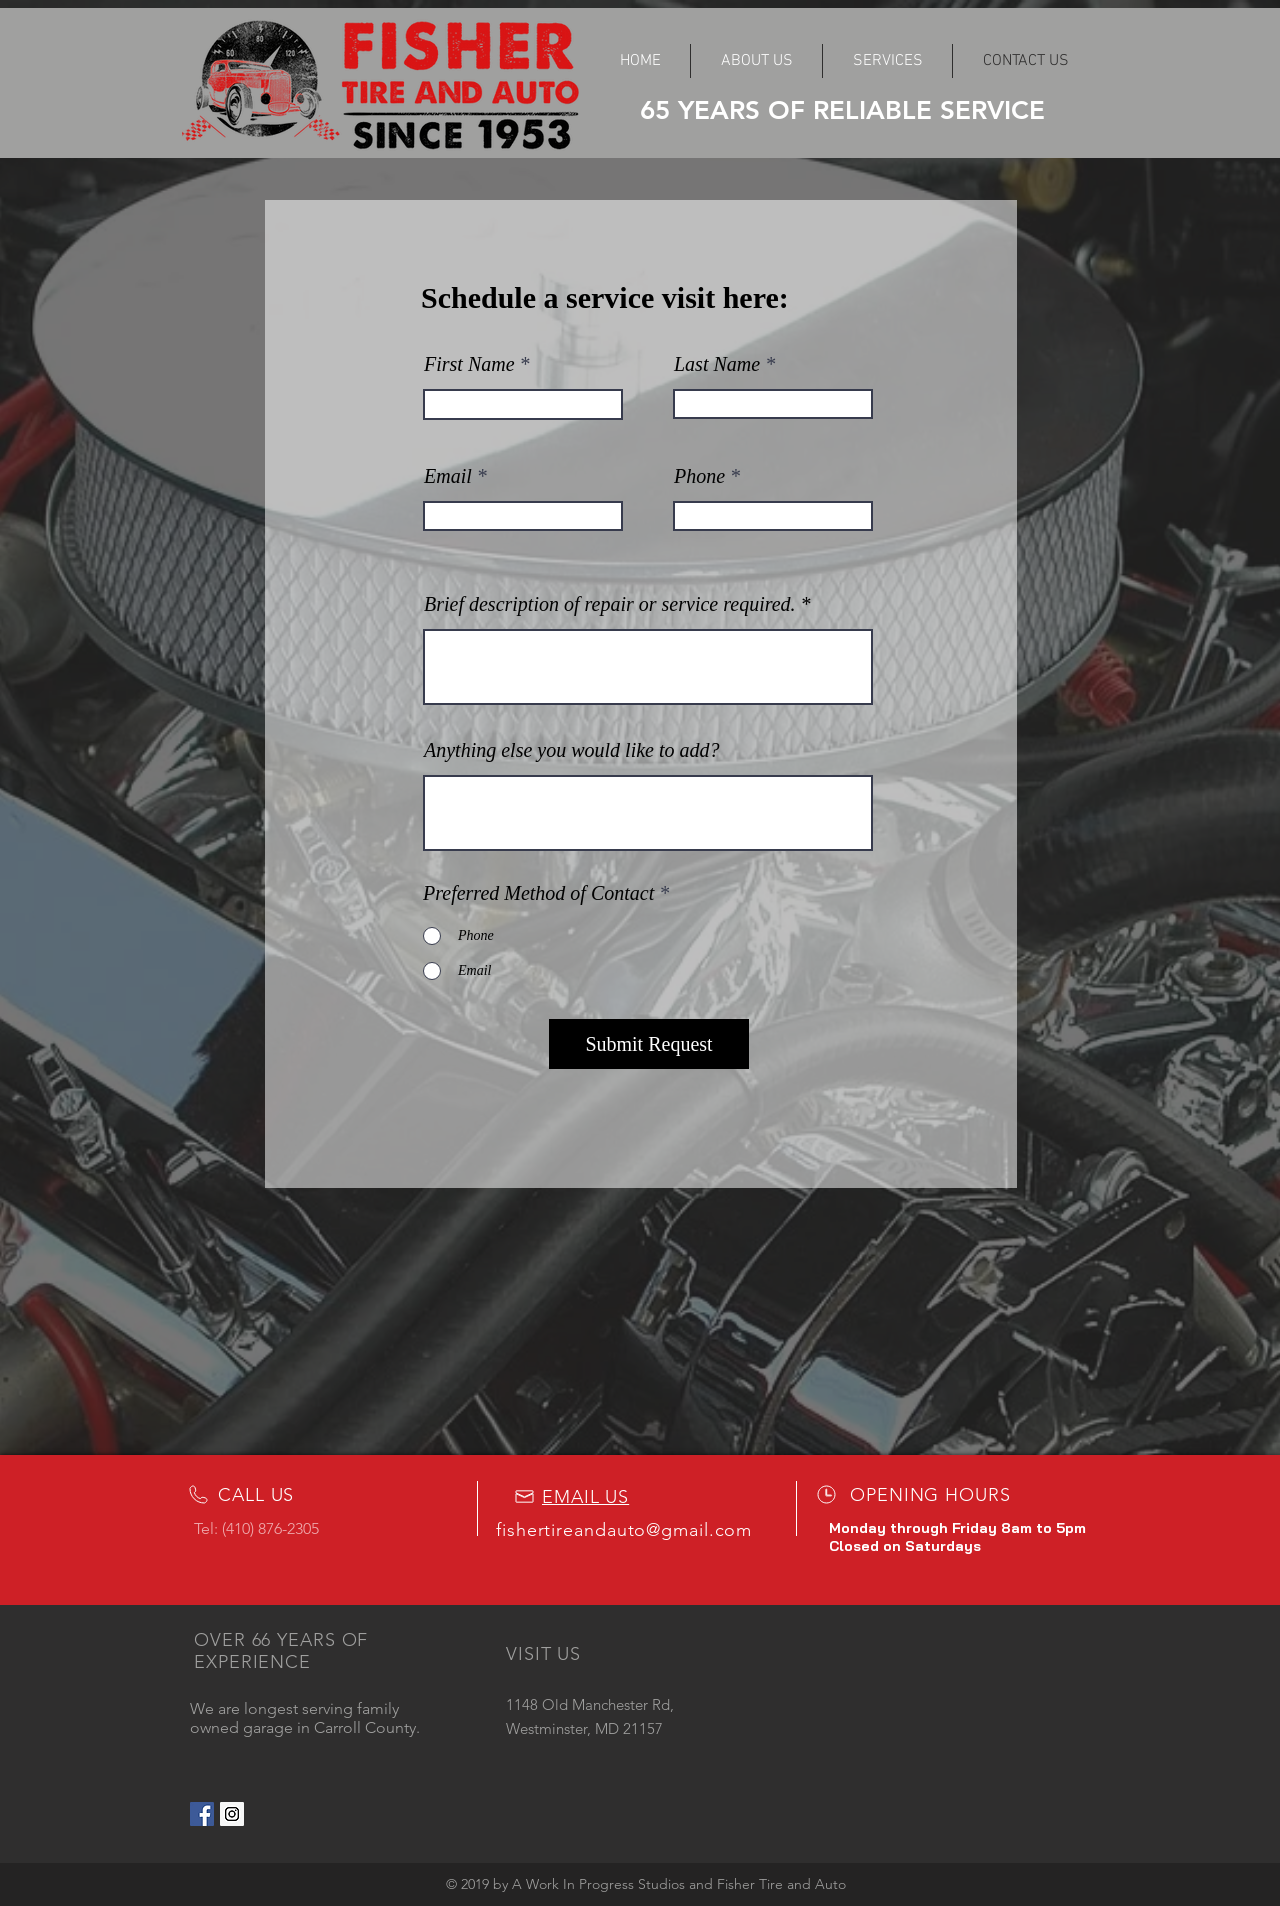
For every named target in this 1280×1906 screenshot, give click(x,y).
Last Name (717, 364)
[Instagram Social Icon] (232, 1814)
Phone (699, 476)
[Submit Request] (649, 1044)
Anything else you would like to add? (572, 750)
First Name (469, 364)
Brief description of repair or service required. (610, 604)
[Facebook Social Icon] (202, 1814)
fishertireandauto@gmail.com (624, 1530)
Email (448, 476)
